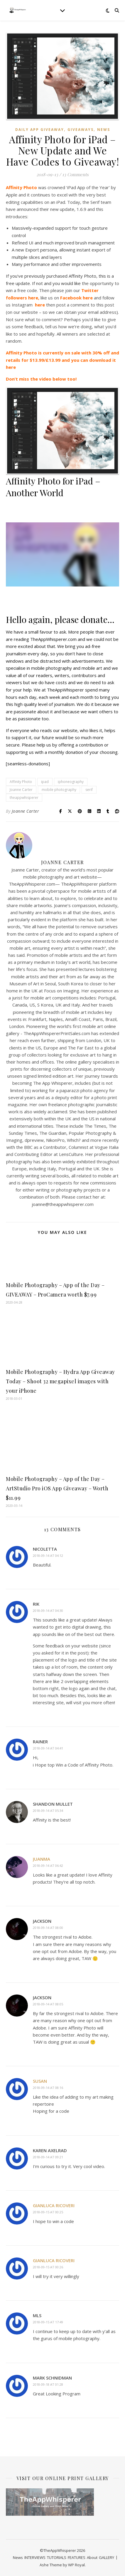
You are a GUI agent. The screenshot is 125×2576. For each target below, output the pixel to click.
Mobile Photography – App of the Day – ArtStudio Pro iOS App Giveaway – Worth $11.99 (57, 1488)
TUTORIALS (56, 2557)
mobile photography (59, 789)
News (103, 129)
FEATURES (76, 2557)
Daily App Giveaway (39, 129)
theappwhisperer (24, 797)
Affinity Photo (21, 781)
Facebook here (76, 298)
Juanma (41, 1859)
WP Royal (76, 2564)
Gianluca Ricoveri (54, 2205)
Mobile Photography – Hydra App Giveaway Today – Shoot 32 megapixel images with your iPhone (60, 1381)
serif (89, 789)
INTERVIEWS (34, 2557)
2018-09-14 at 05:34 (48, 1810)
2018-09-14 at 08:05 (48, 2004)
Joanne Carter (21, 789)
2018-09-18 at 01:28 (48, 2384)
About (92, 2557)
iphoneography (71, 781)
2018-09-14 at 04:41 (48, 1748)
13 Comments (75, 174)
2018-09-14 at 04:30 (48, 1610)
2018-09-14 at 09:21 (48, 2157)
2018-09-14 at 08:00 (48, 1927)
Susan (40, 2081)
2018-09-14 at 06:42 (48, 1865)
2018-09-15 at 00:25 (48, 2212)
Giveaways (80, 129)
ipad (45, 781)
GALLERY (106, 2557)
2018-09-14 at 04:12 (48, 1555)
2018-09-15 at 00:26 (48, 2267)
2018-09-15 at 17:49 (48, 2322)
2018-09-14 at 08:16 (48, 2087)
